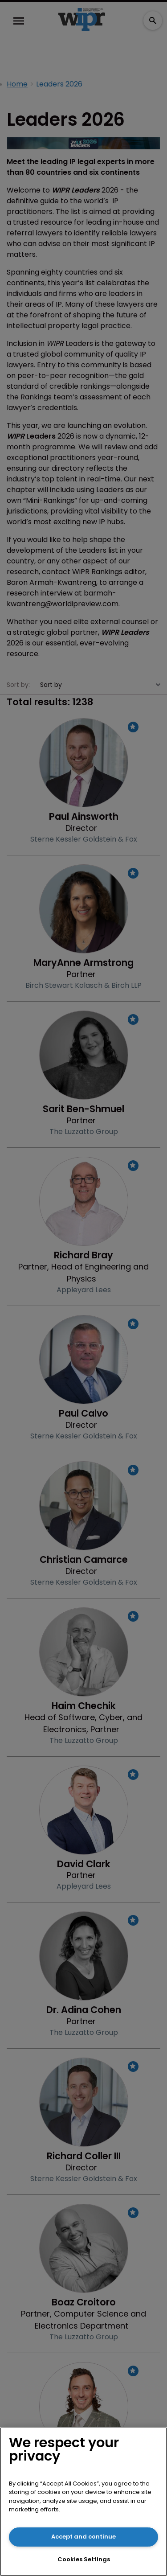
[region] (83, 2501)
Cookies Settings (83, 2559)
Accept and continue (83, 2536)
